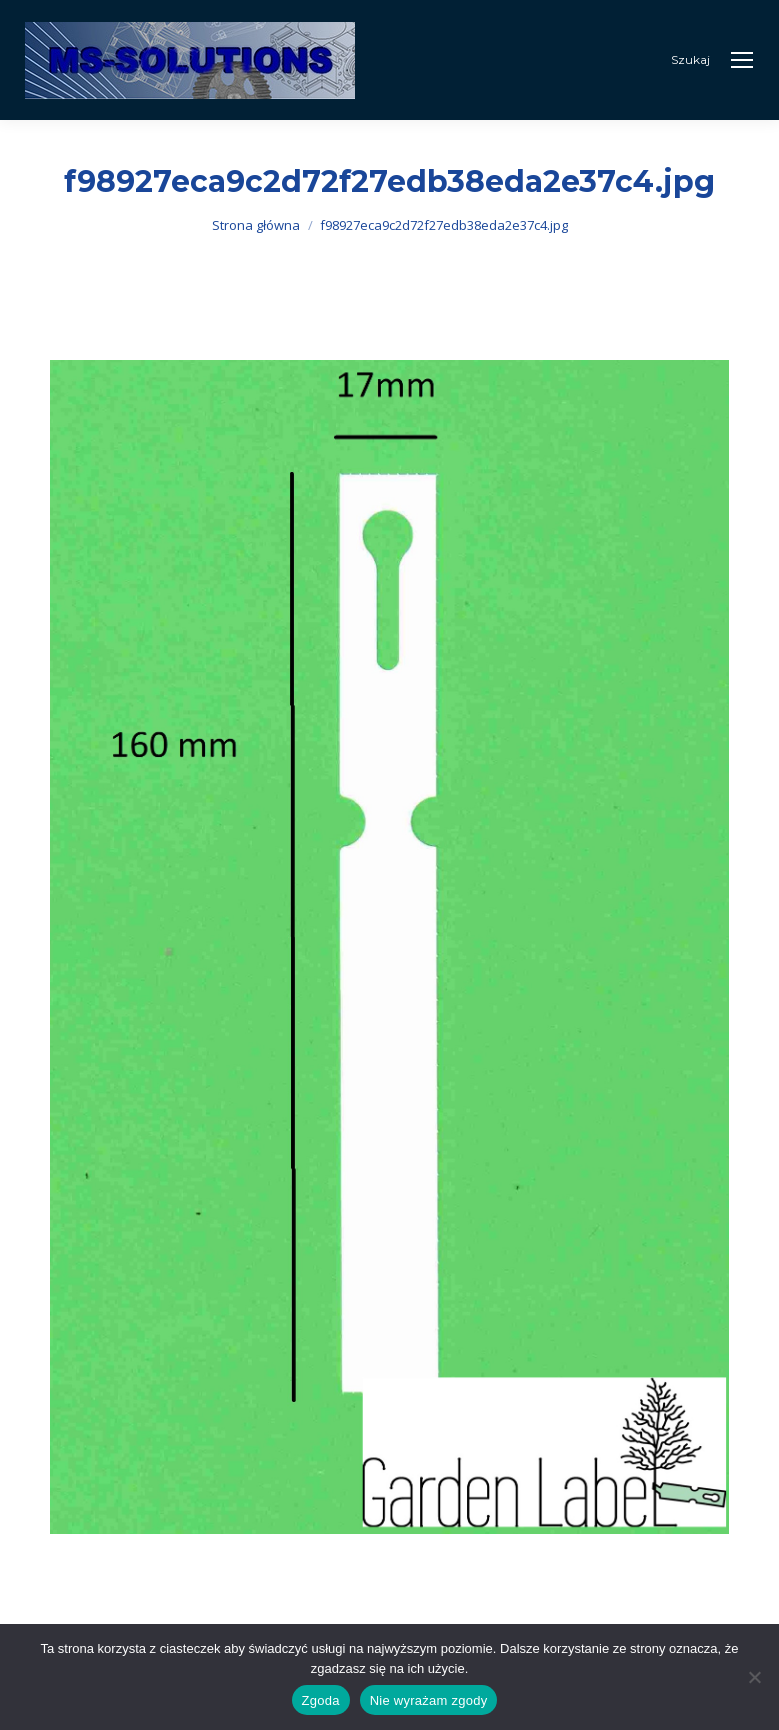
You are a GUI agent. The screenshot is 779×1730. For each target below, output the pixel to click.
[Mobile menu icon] (742, 60)
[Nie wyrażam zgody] (754, 1677)
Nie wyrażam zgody (429, 1700)
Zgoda (321, 1700)
